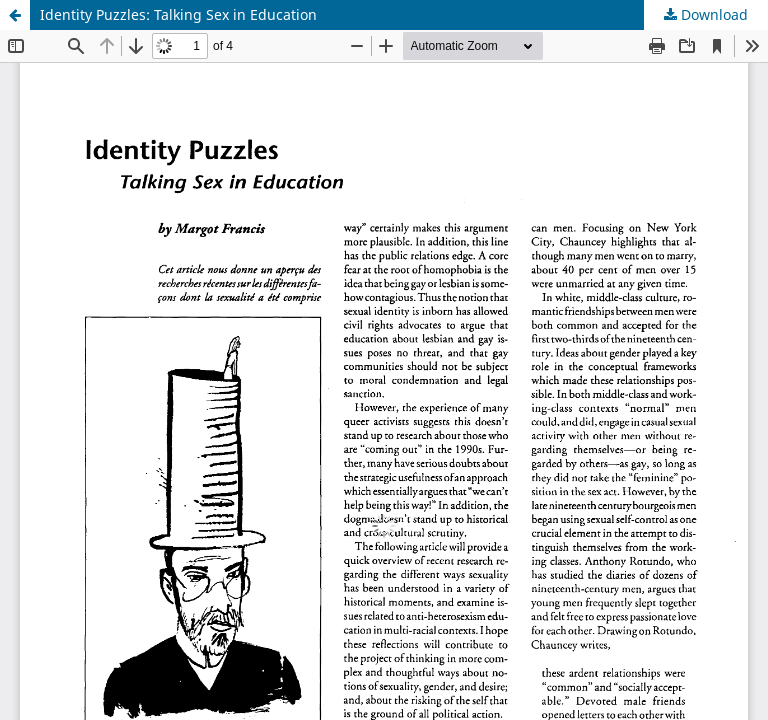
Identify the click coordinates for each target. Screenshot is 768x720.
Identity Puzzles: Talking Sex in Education (178, 14)
